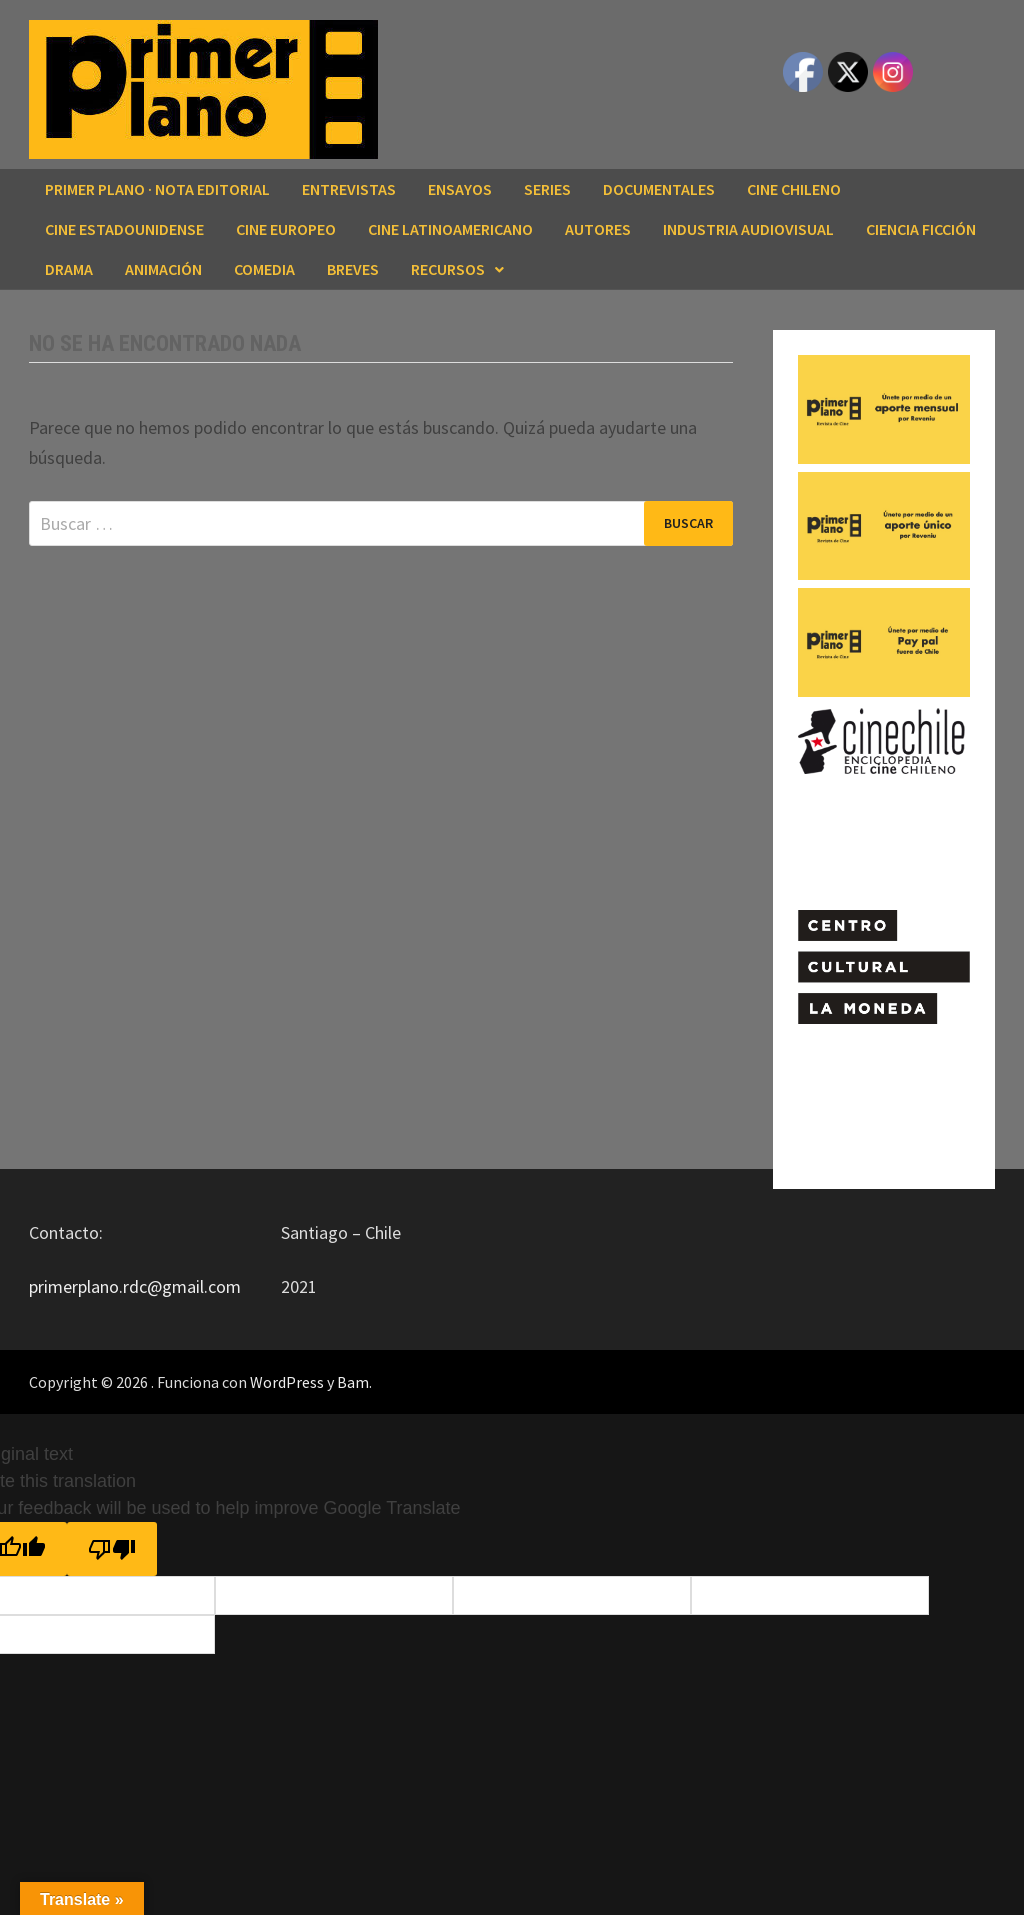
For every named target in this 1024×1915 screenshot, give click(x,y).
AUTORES (598, 229)
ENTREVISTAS (349, 189)
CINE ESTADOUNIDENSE (124, 229)
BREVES (353, 269)
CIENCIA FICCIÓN (921, 229)
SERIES (547, 189)
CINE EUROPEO (286, 229)
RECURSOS (448, 269)
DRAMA (69, 269)
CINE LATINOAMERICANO (450, 229)
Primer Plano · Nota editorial (157, 189)
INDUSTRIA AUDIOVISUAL (748, 229)
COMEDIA (264, 269)
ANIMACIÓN (163, 269)
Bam (353, 1382)
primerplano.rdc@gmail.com (135, 1286)
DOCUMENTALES (659, 189)
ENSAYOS (460, 189)
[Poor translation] (112, 1549)
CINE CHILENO (794, 189)
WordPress (287, 1382)
